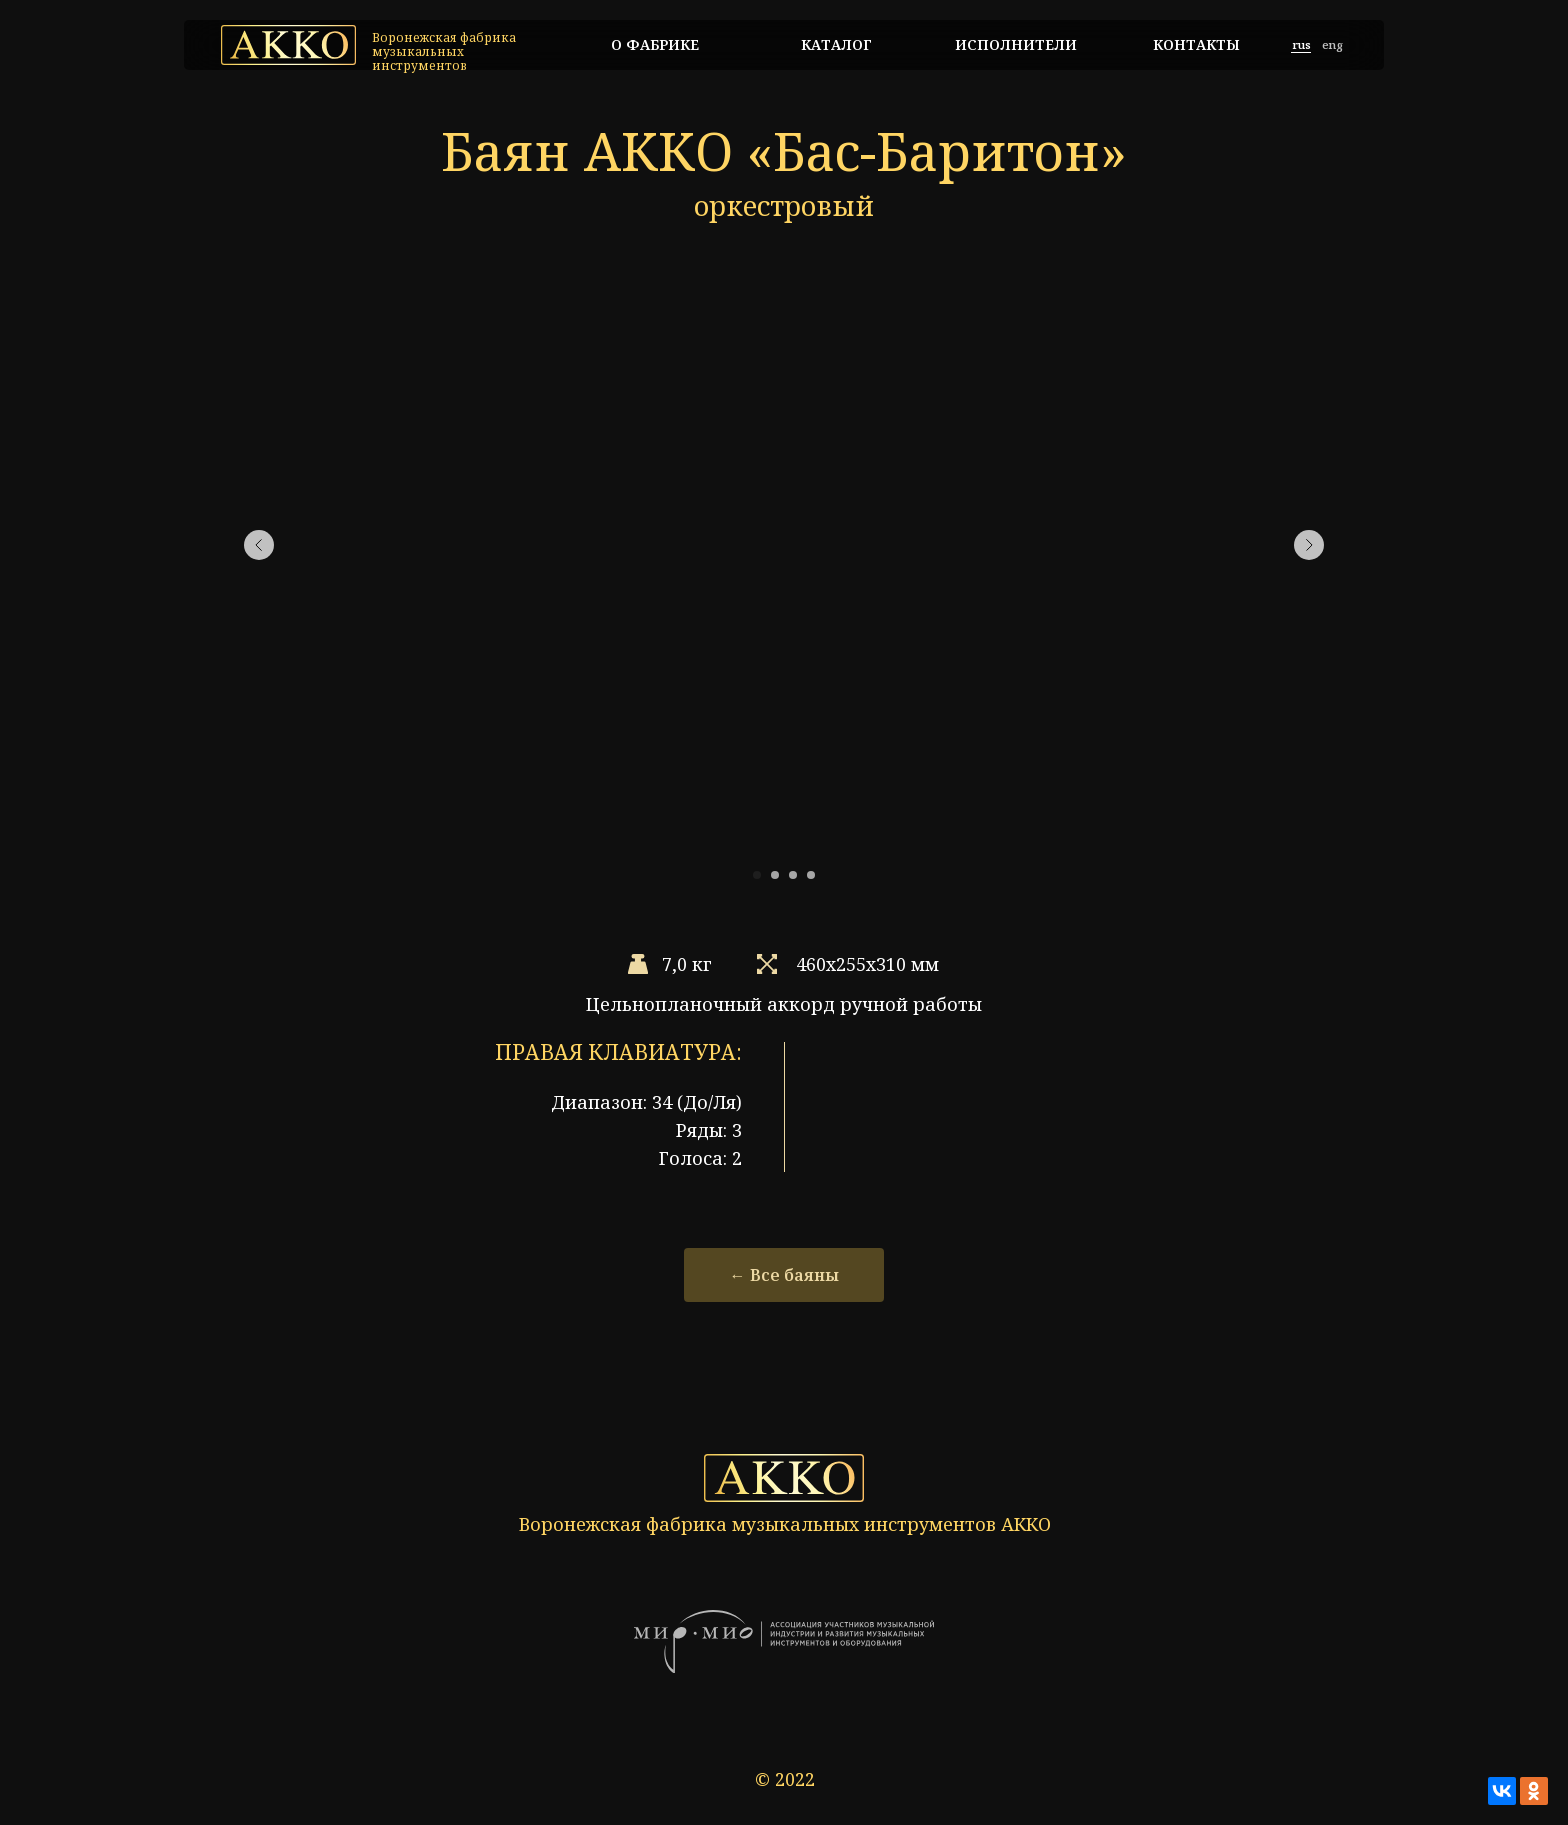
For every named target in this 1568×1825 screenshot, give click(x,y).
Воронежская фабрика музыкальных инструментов (444, 51)
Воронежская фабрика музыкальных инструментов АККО (785, 1524)
